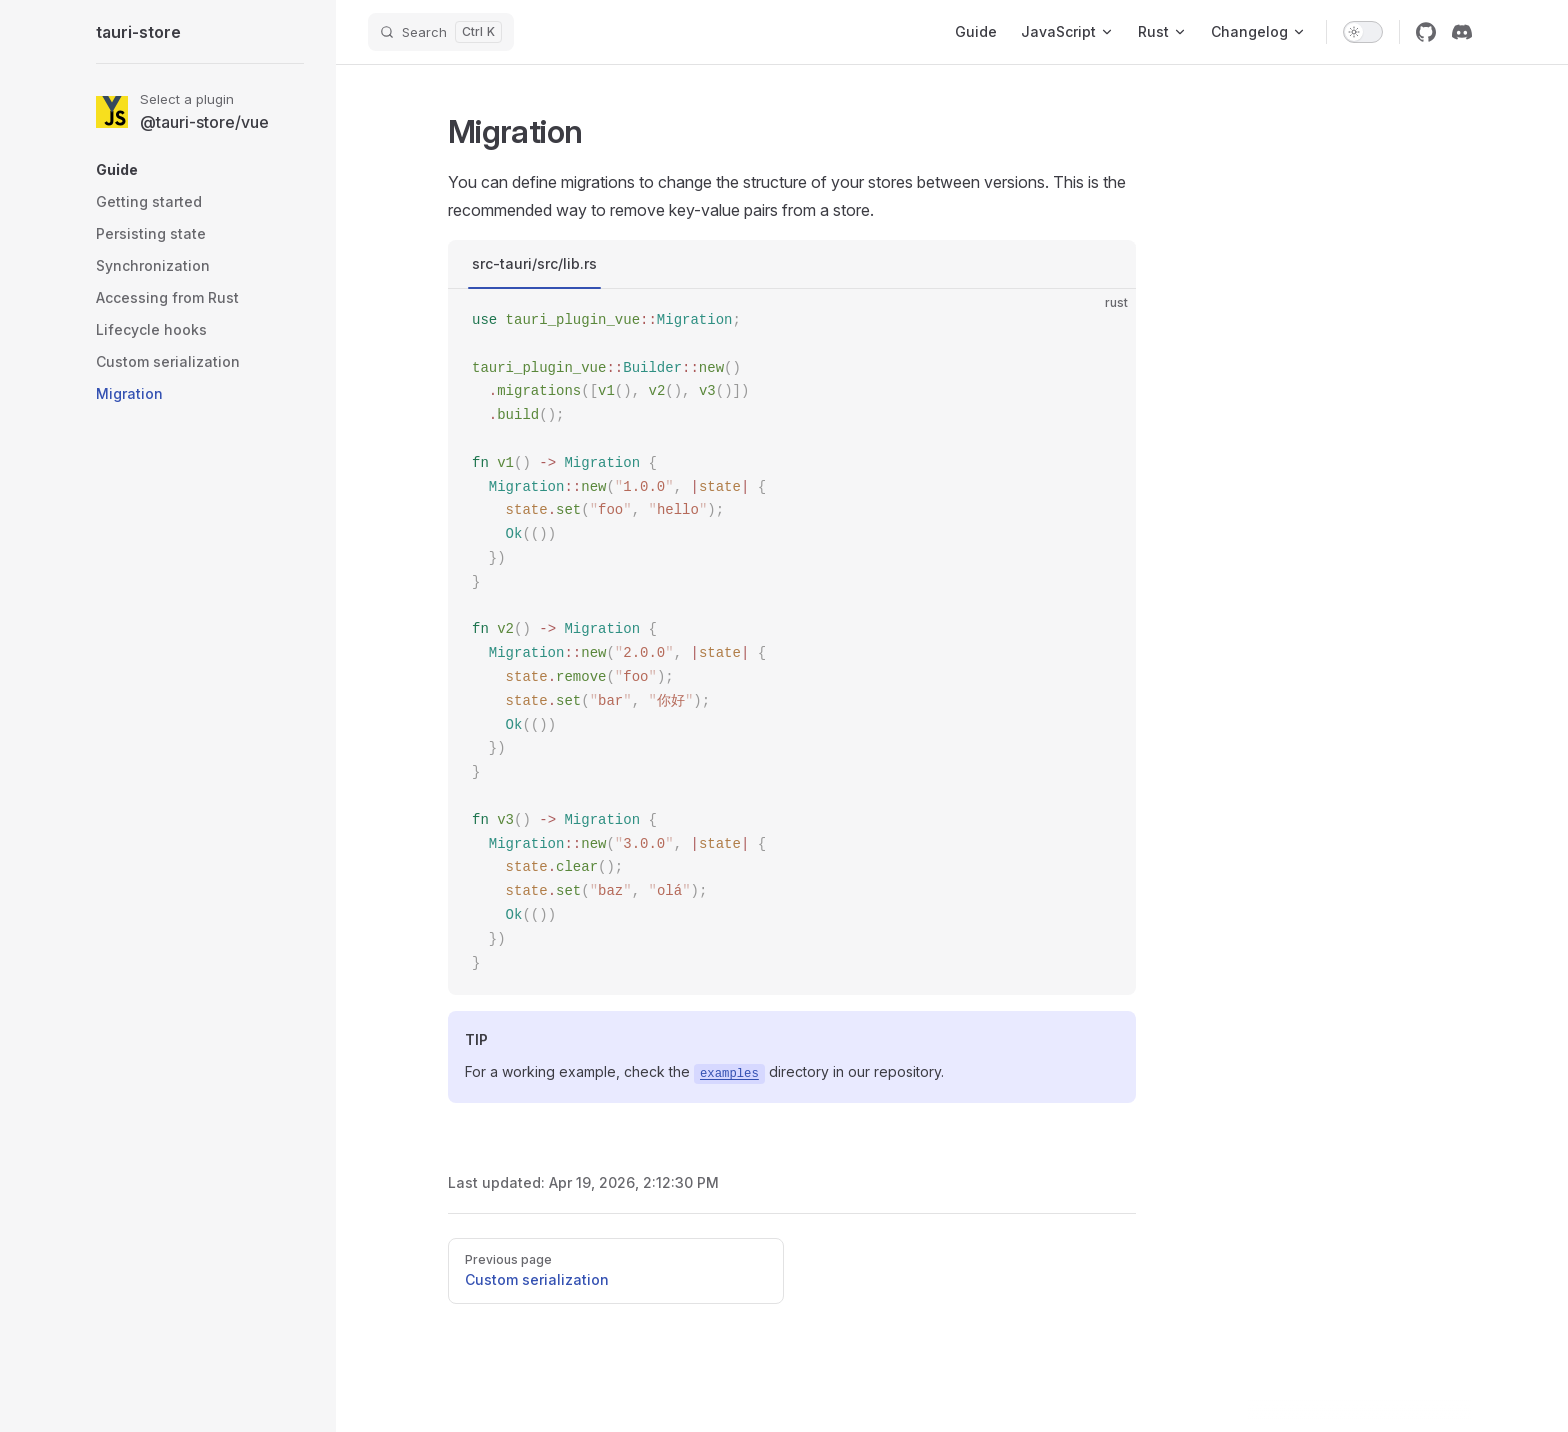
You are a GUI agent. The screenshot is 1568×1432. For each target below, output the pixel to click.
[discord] (1462, 32)
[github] (1426, 32)
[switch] (1363, 32)
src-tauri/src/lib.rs (534, 263)
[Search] (441, 32)
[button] (200, 170)
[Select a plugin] (200, 112)
